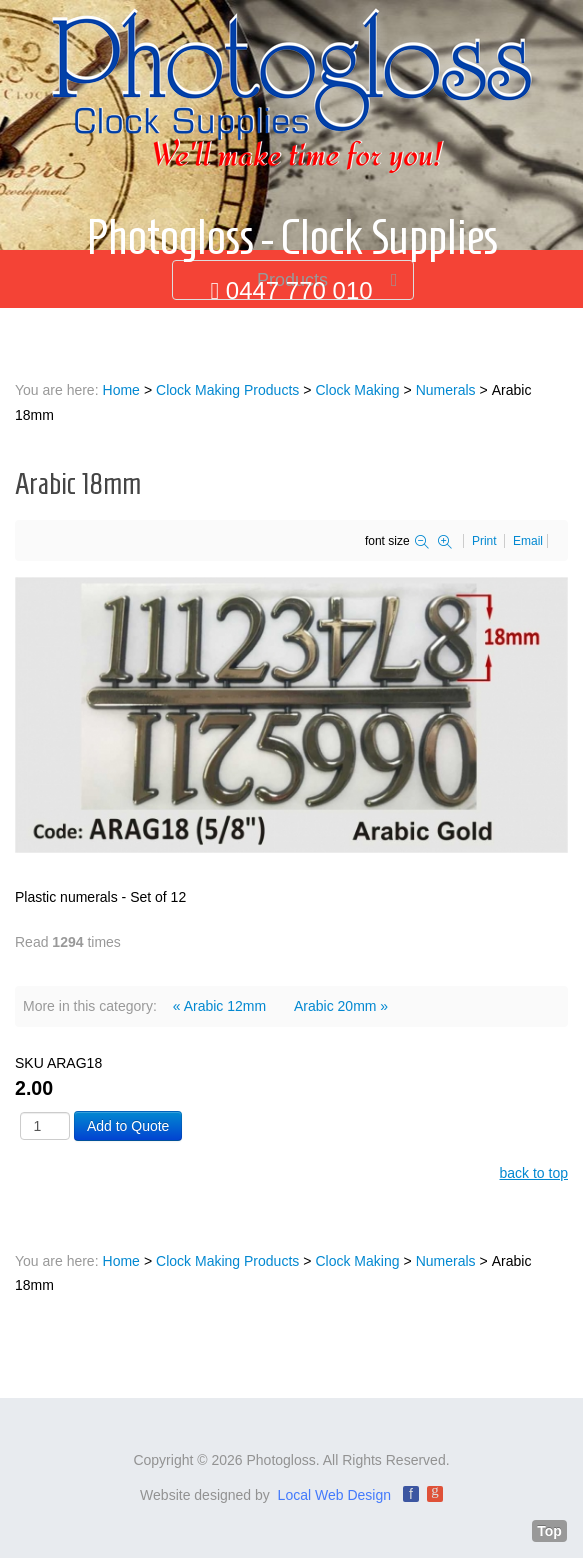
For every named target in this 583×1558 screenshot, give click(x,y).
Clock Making (357, 390)
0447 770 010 (299, 290)
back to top (534, 1173)
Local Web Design (334, 1495)
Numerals (446, 390)
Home (121, 390)
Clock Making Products (227, 390)
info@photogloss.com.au (299, 329)
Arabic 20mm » (341, 1006)
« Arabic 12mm (219, 1006)
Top (549, 1531)
